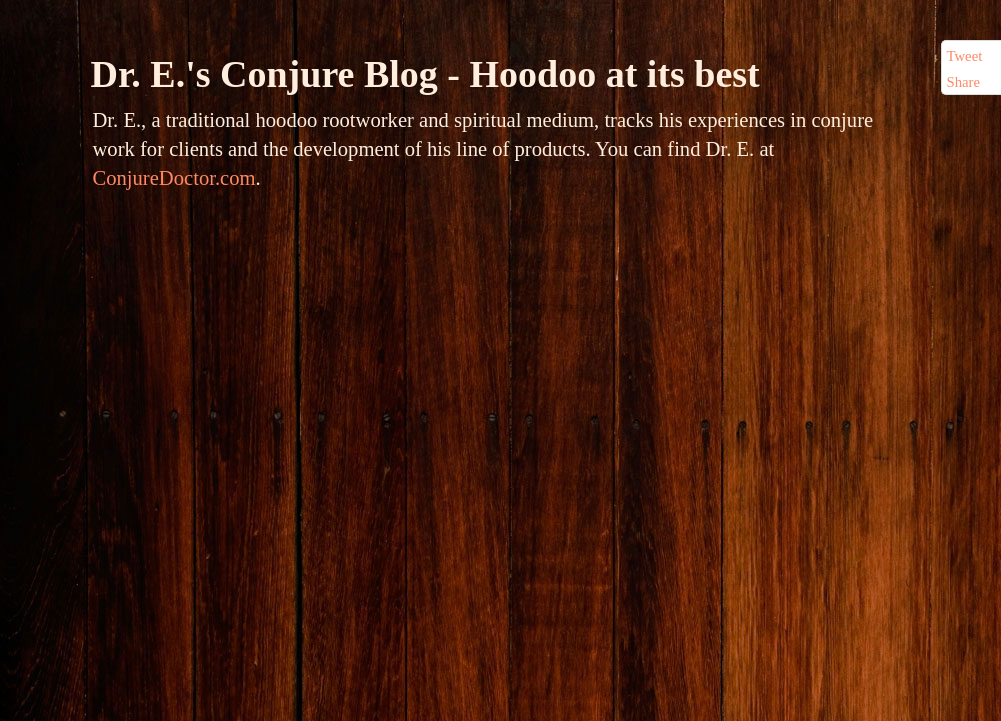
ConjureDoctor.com (174, 178)
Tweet (965, 56)
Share (964, 82)
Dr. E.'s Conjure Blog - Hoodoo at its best (425, 74)
